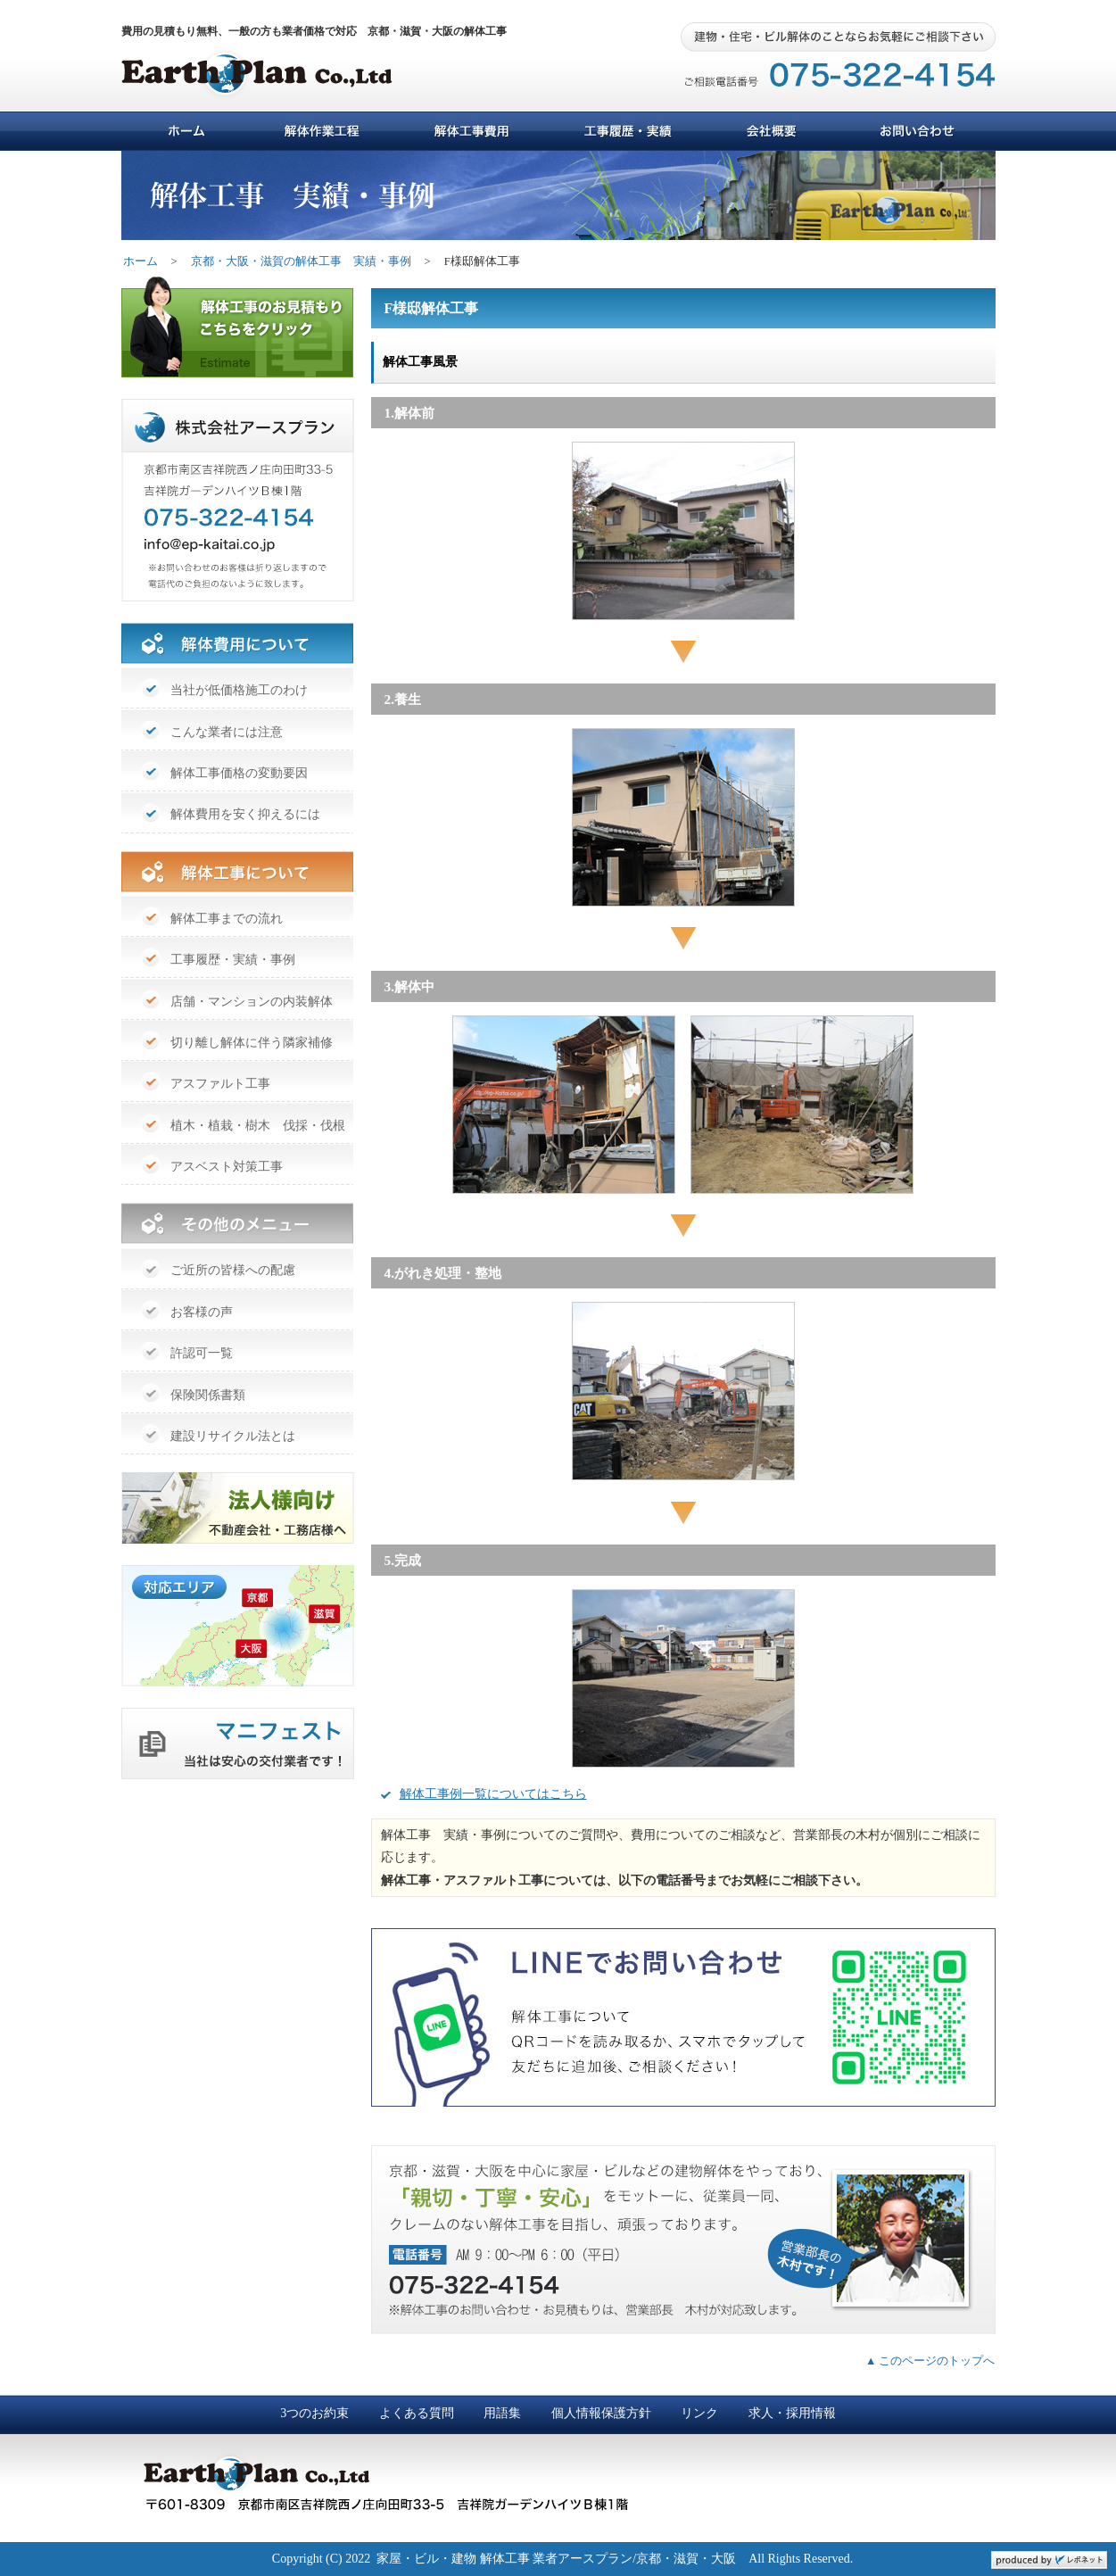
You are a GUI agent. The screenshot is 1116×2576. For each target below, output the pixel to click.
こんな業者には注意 (226, 732)
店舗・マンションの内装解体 (251, 1001)
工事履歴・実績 (627, 131)
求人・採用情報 (792, 2413)
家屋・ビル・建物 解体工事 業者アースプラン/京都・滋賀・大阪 (556, 2558)
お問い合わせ (915, 131)
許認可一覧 (201, 1353)
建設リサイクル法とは (232, 1436)
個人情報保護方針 (601, 2413)
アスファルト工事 (220, 1083)
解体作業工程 (324, 131)
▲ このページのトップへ (930, 2361)
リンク (699, 2413)
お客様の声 (201, 1312)
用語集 (502, 2413)
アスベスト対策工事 (226, 1166)
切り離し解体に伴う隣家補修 (251, 1042)
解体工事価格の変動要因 (239, 773)
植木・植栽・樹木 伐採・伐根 (257, 1125)
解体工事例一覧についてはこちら (493, 1794)
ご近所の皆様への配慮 (232, 1270)
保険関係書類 (207, 1395)
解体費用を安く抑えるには (245, 814)
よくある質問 (416, 2413)
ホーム (186, 131)
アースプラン (277, 79)
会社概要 (772, 131)
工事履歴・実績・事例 (232, 959)
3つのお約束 (314, 2413)
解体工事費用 (471, 131)
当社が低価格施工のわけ (239, 690)
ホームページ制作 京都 (1049, 2560)
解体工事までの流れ (226, 918)
